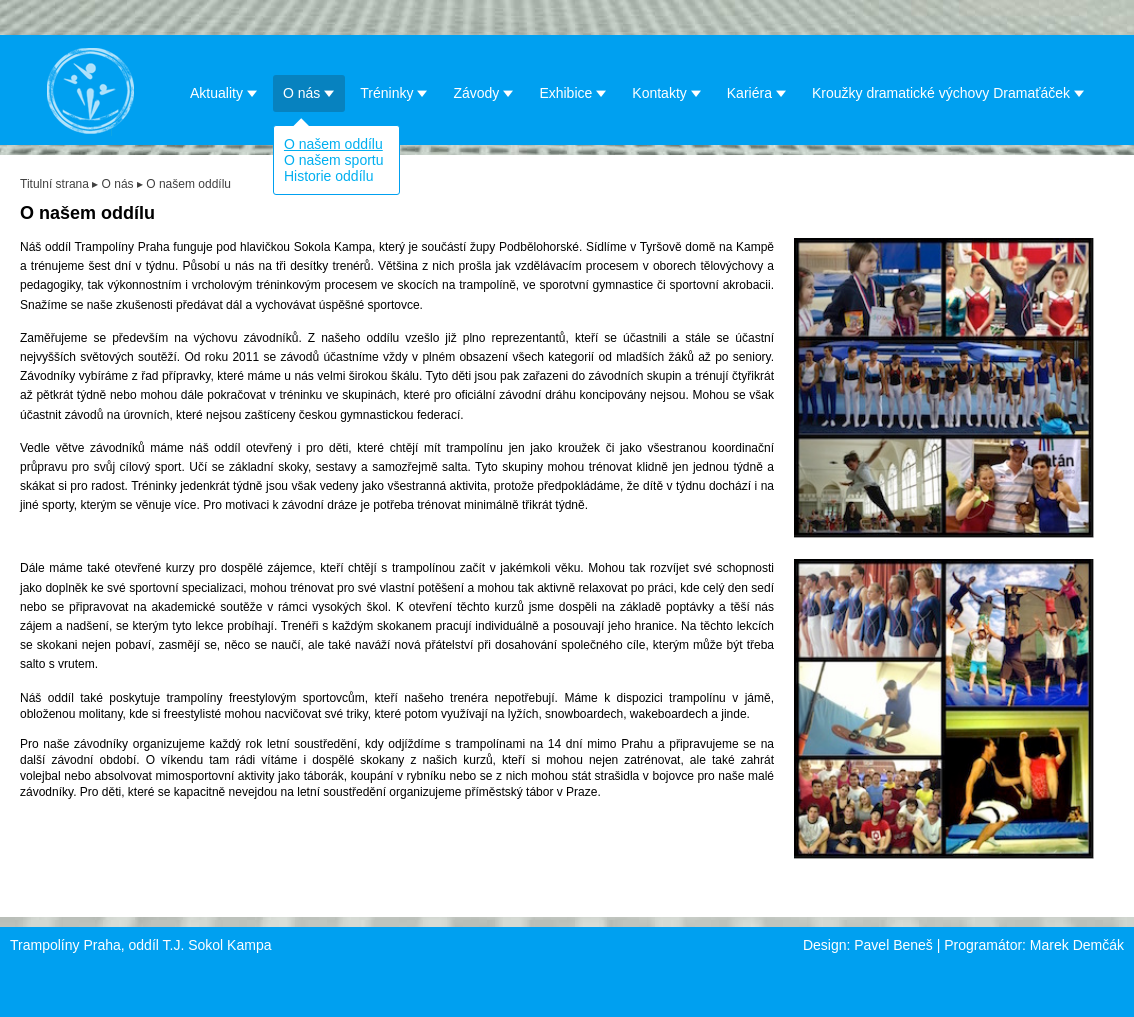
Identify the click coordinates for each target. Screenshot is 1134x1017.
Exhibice (573, 92)
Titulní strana (54, 184)
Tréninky (394, 92)
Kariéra (757, 92)
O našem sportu (334, 160)
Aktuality (224, 92)
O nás (309, 92)
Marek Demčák (1077, 945)
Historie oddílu (329, 176)
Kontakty (666, 92)
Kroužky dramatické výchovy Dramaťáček (948, 92)
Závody (483, 92)
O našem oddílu (333, 144)
